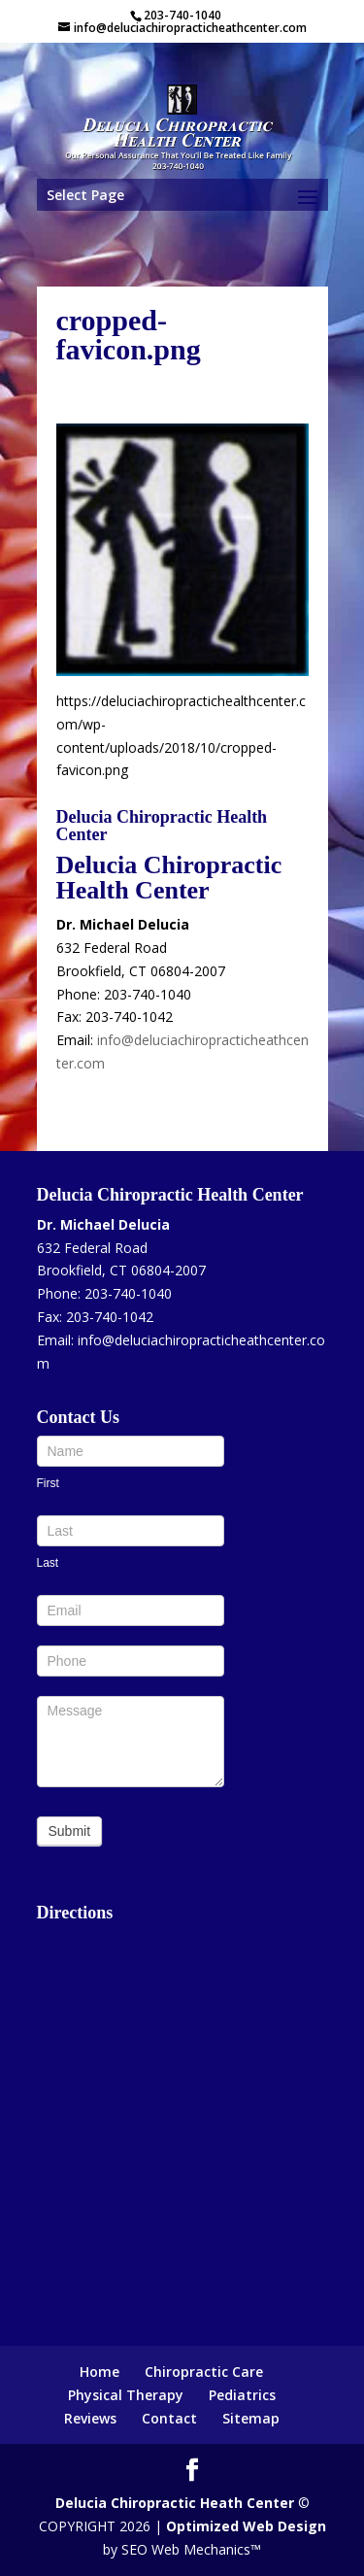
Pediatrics (242, 2395)
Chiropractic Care (204, 2371)
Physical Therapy (125, 2395)
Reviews (90, 2418)
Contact (169, 2418)
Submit (70, 1831)
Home (99, 2371)
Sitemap (251, 2418)
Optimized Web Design (246, 2526)
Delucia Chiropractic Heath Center (174, 2502)
